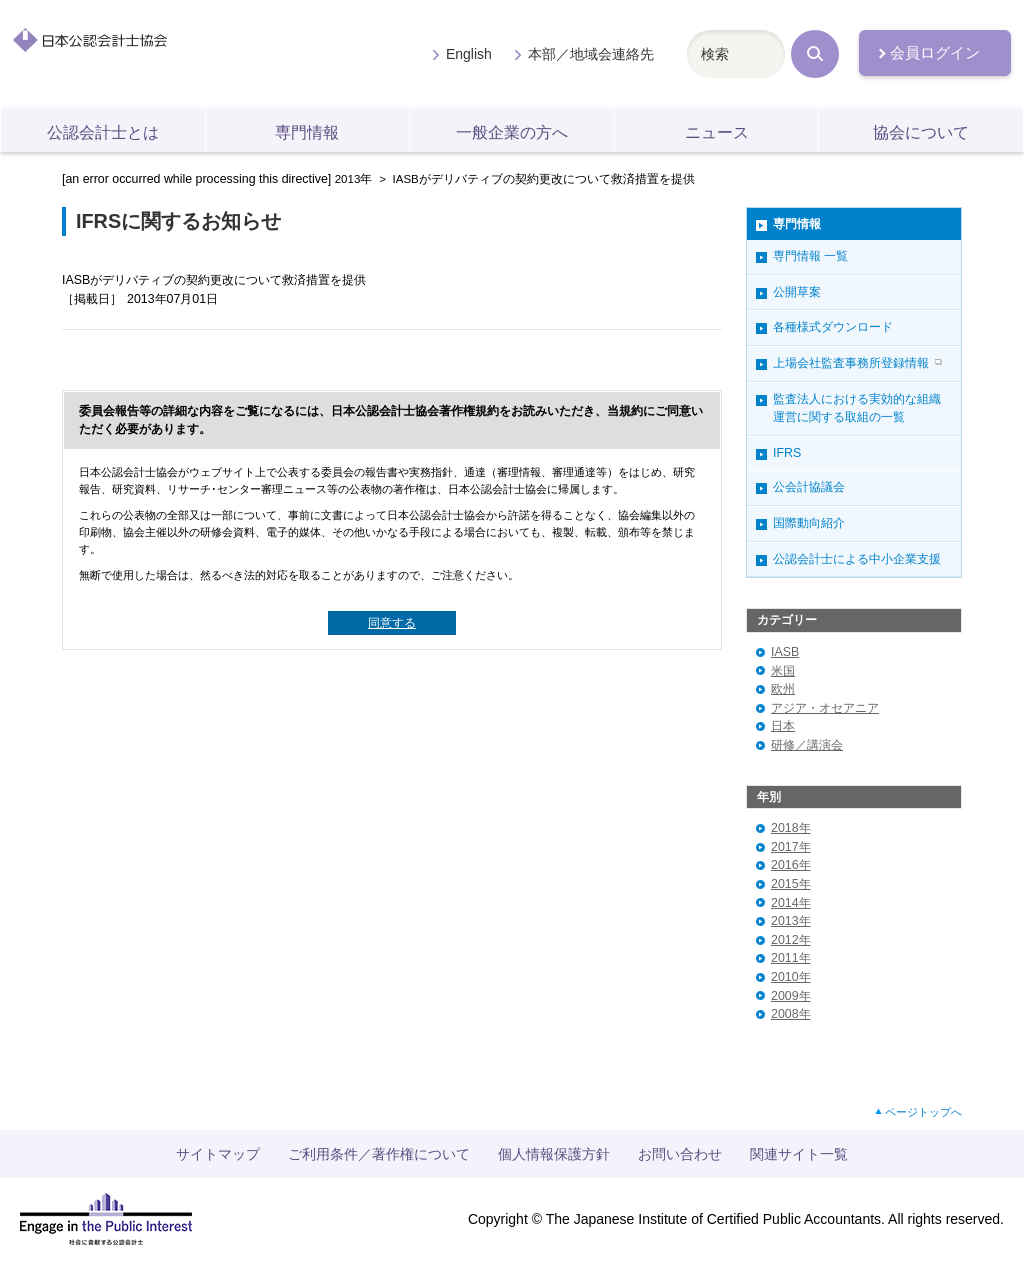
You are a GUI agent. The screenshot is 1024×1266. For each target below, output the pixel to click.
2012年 (791, 940)
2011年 (791, 958)
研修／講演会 (807, 745)
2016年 (791, 865)
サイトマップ (218, 1154)
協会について (921, 132)
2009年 (791, 996)
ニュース (717, 132)
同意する (392, 623)
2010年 (791, 977)
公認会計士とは (103, 132)
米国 (783, 671)
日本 (783, 726)
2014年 (791, 903)
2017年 (791, 847)
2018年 (791, 828)
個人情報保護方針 (554, 1154)
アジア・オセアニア (825, 708)
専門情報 (307, 132)
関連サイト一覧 (799, 1154)
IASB (785, 652)
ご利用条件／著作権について (379, 1154)
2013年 (354, 179)
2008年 (791, 1014)
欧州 (783, 689)
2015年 (791, 884)
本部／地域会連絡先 (591, 54)
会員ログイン (935, 53)
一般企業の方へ (512, 132)
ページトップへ (923, 1112)
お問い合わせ (680, 1154)
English (469, 54)
